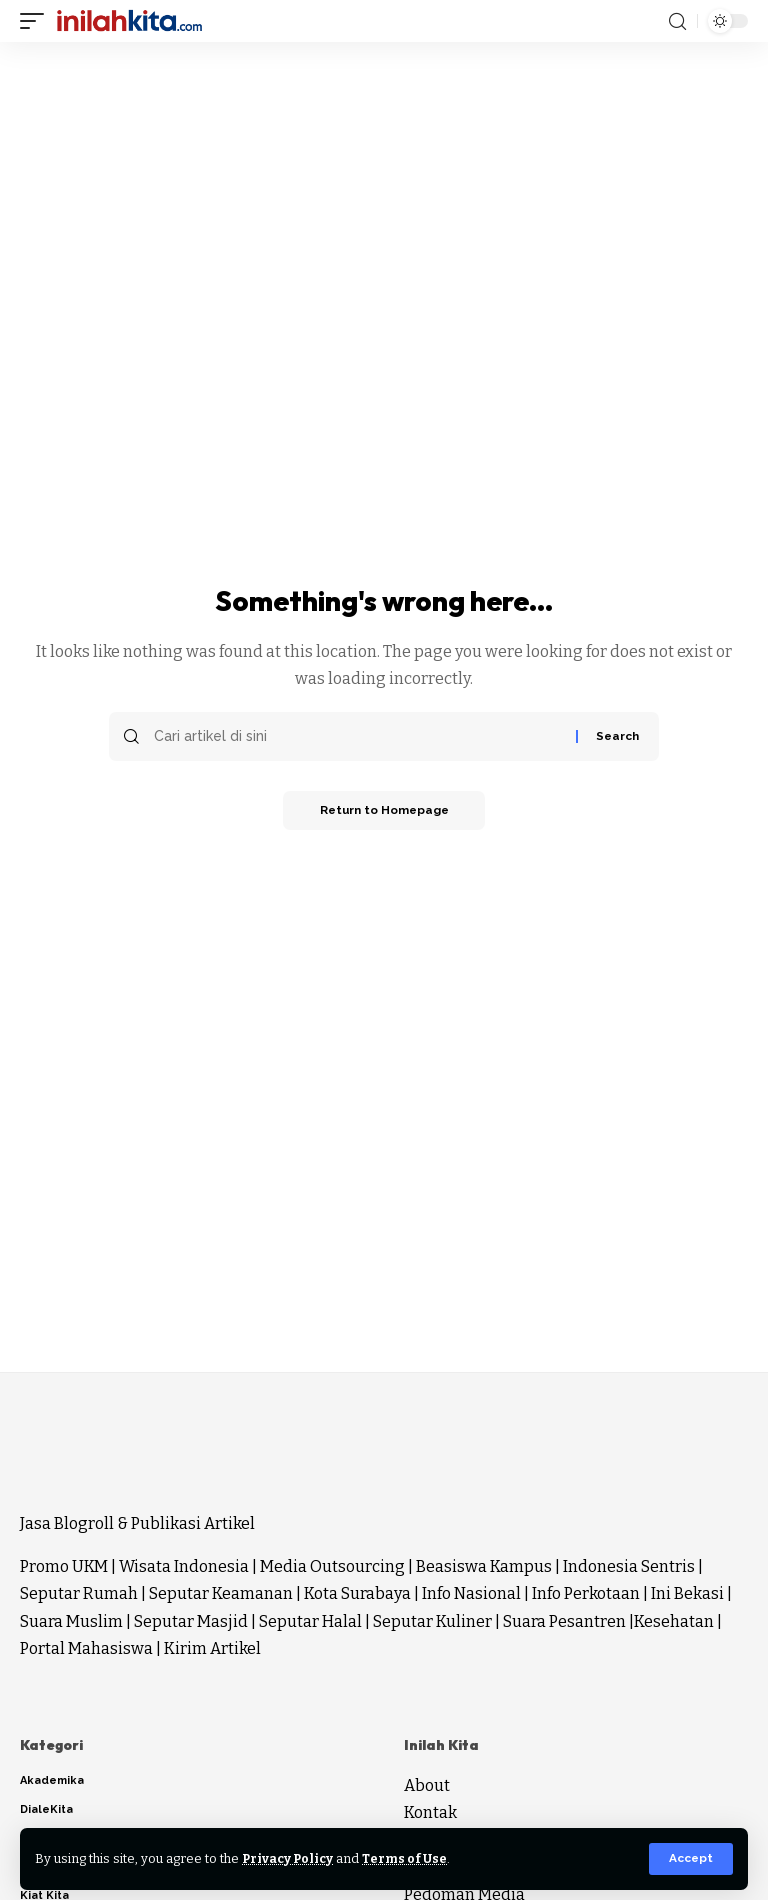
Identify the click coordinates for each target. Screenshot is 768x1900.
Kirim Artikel (212, 1648)
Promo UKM (64, 1566)
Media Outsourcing (332, 1566)
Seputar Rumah (79, 1593)
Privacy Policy (289, 1858)
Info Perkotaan (586, 1593)
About (427, 1785)
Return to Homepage (384, 811)
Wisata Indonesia (184, 1566)
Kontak (430, 1812)
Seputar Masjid (191, 1621)
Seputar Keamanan (221, 1593)
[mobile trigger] (37, 21)
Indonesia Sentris (629, 1566)
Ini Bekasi (687, 1593)
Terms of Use (408, 1858)
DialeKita (46, 1809)
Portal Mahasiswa (86, 1648)
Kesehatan (674, 1621)
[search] (678, 21)
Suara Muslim (71, 1621)
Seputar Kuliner (432, 1621)
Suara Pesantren (564, 1621)
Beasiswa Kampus (484, 1566)
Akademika (52, 1780)
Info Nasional (471, 1593)
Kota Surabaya (357, 1593)
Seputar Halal (310, 1621)
